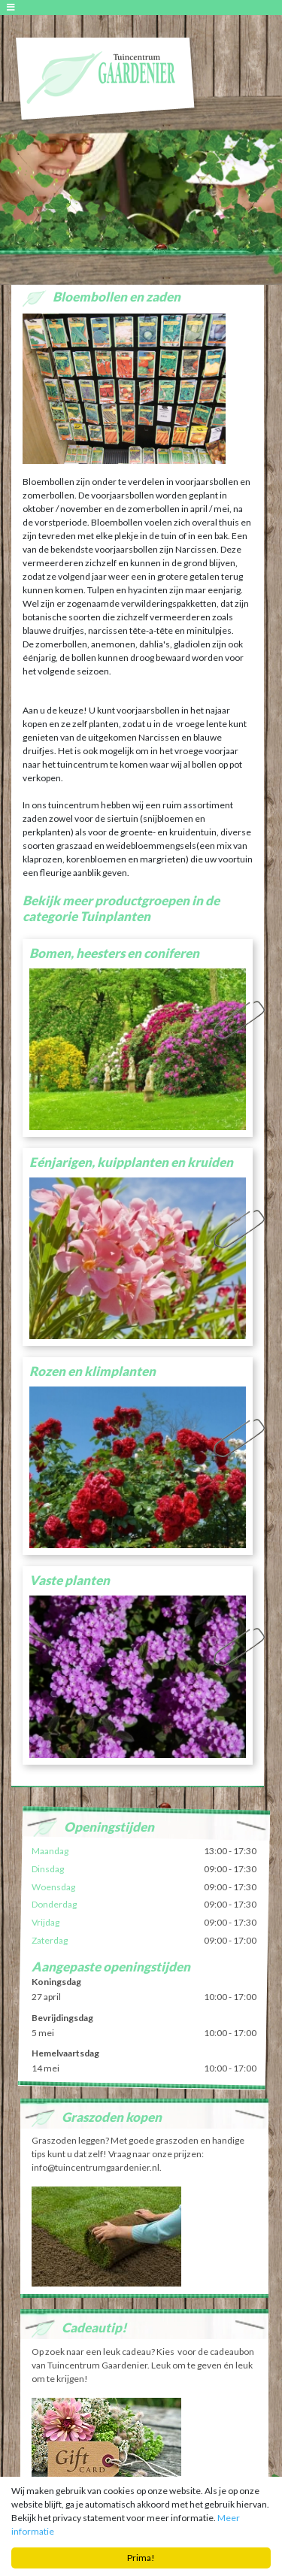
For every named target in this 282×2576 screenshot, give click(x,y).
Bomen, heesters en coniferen (114, 953)
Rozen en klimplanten (92, 1371)
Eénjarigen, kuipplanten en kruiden (131, 1162)
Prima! (141, 2557)
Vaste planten (69, 1580)
